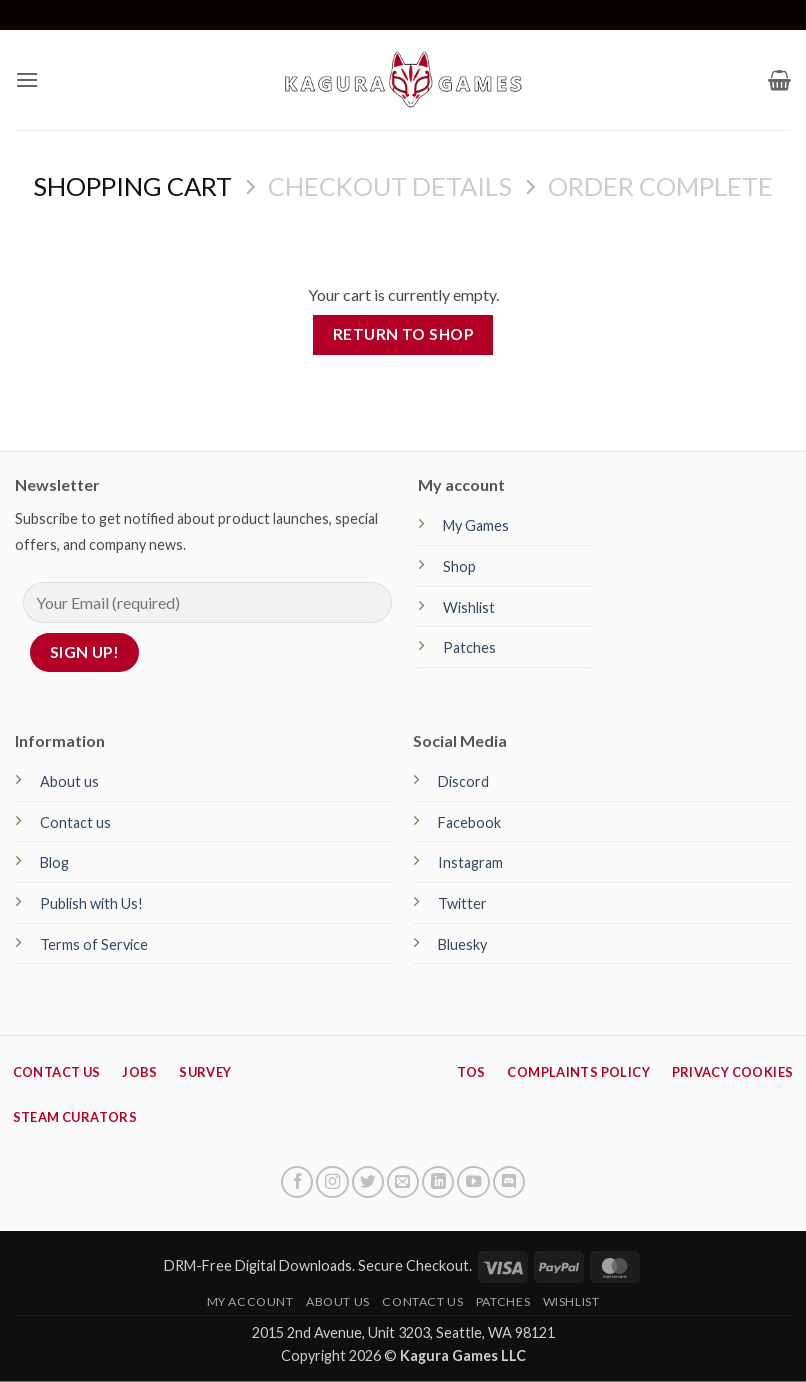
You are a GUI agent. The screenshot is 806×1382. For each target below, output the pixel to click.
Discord (463, 781)
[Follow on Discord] (509, 1182)
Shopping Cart (132, 186)
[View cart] (779, 80)
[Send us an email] (403, 1182)
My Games (476, 525)
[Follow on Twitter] (368, 1182)
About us (69, 781)
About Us (338, 1301)
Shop (459, 566)
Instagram (470, 862)
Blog (54, 862)
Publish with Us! (91, 903)
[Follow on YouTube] (473, 1182)
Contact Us (422, 1301)
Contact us (75, 822)
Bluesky (462, 944)
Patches (469, 647)
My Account (250, 1301)
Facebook (469, 822)
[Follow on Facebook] (297, 1182)
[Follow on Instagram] (332, 1182)
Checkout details (390, 186)
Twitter (462, 903)
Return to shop (403, 334)
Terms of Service (94, 944)
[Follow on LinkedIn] (438, 1182)
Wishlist (469, 607)
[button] (27, 79)
